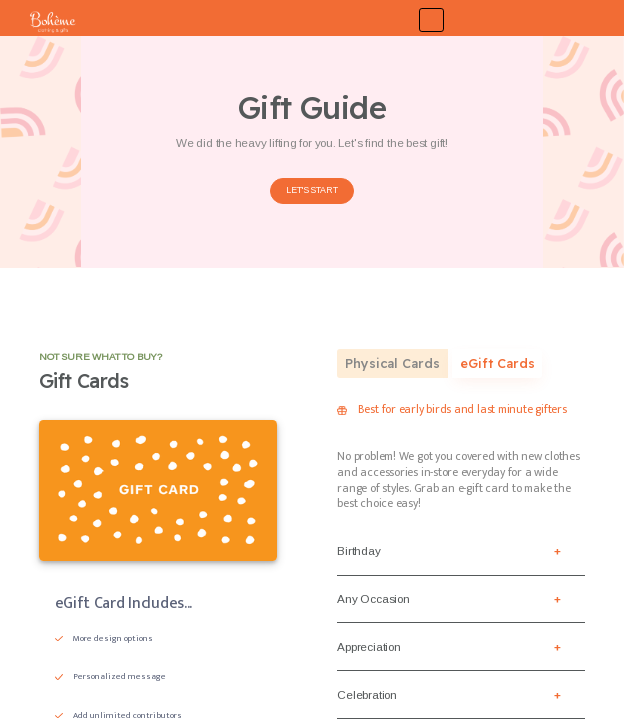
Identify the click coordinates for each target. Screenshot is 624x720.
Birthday (358, 550)
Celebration (367, 694)
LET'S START (311, 190)
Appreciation (368, 646)
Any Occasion (373, 598)
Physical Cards (392, 363)
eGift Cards (497, 363)
